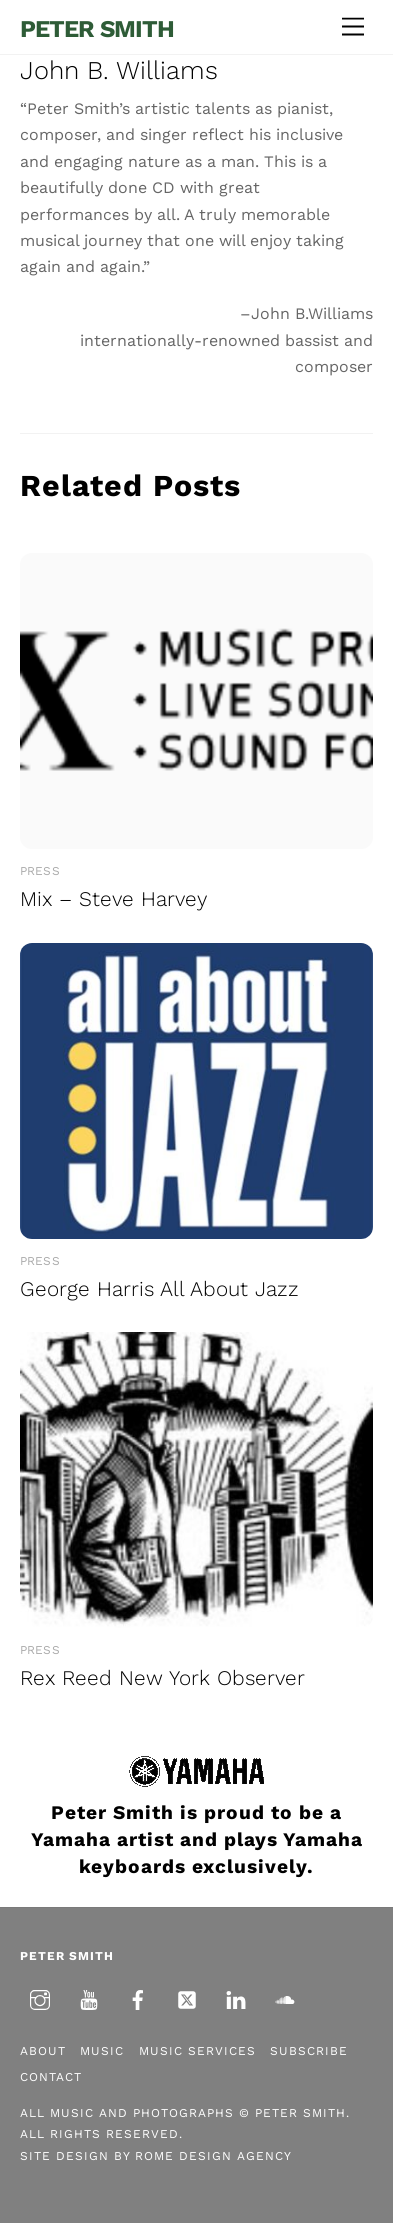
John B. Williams (119, 70)
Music (102, 2051)
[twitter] (187, 1998)
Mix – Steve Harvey (113, 899)
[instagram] (40, 1998)
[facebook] (138, 1998)
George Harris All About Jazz (159, 1289)
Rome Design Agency (213, 2156)
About (43, 2051)
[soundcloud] (285, 1998)
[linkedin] (236, 1998)
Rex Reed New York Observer (162, 1678)
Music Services (197, 2051)
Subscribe (309, 2051)
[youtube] (89, 1998)
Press (40, 871)
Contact (51, 2077)
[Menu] (353, 27)
